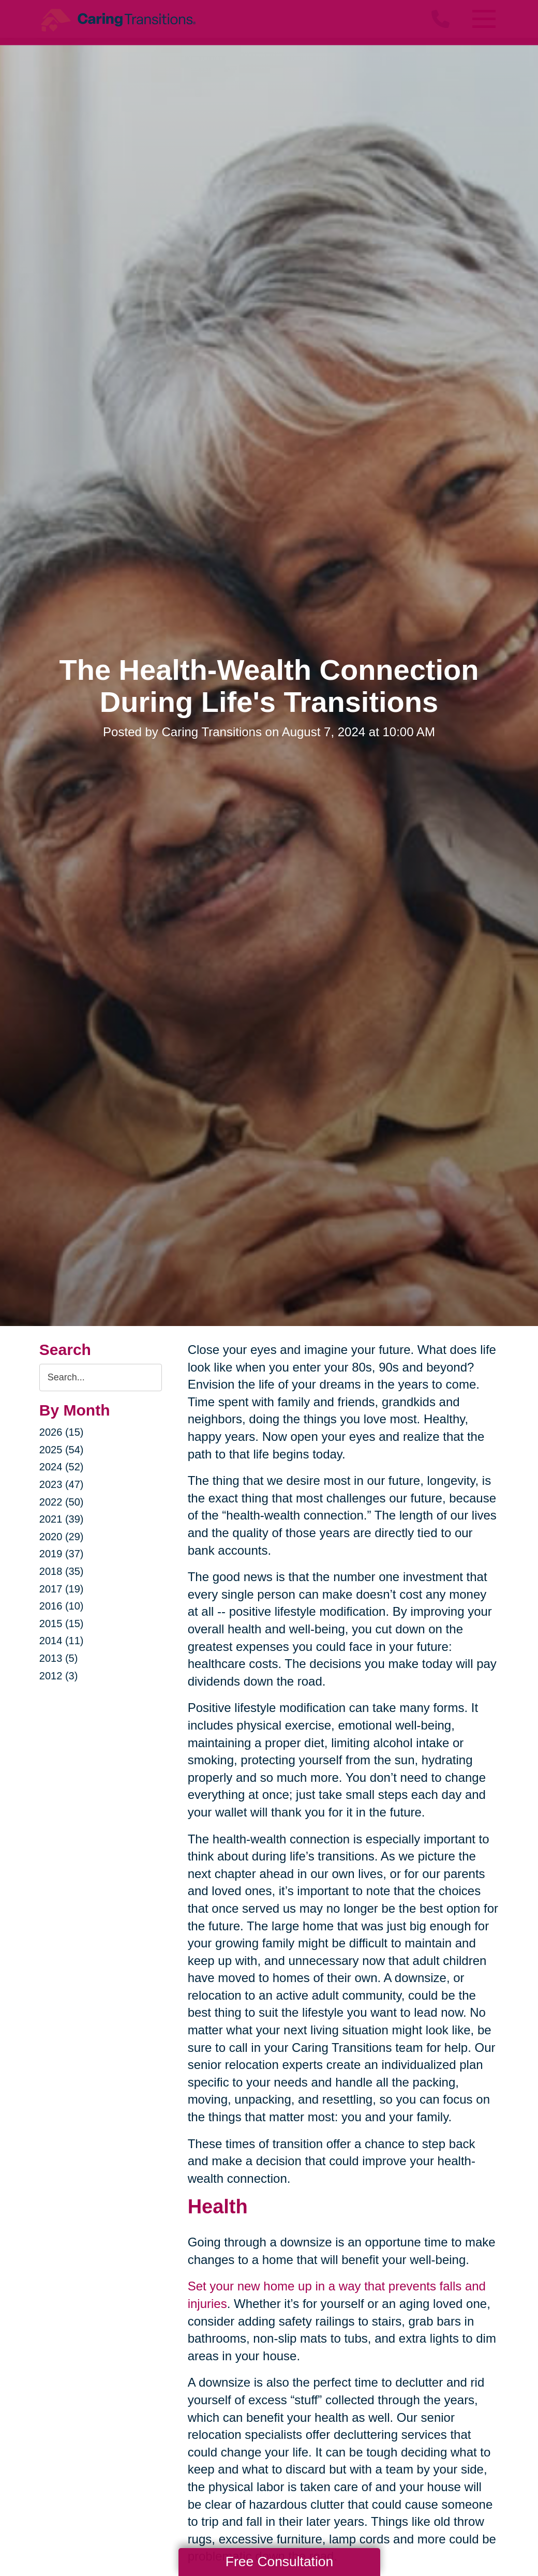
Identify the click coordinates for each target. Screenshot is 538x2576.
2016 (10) (61, 1606)
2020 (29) (61, 1536)
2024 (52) (61, 1466)
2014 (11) (61, 1640)
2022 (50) (61, 1502)
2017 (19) (61, 1589)
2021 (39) (61, 1519)
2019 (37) (61, 1553)
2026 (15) (61, 1432)
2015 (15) (61, 1623)
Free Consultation (279, 2561)
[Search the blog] (100, 1377)
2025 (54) (61, 1449)
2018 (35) (61, 1571)
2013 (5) (58, 1658)
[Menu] (483, 19)
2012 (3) (58, 1675)
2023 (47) (61, 1484)
